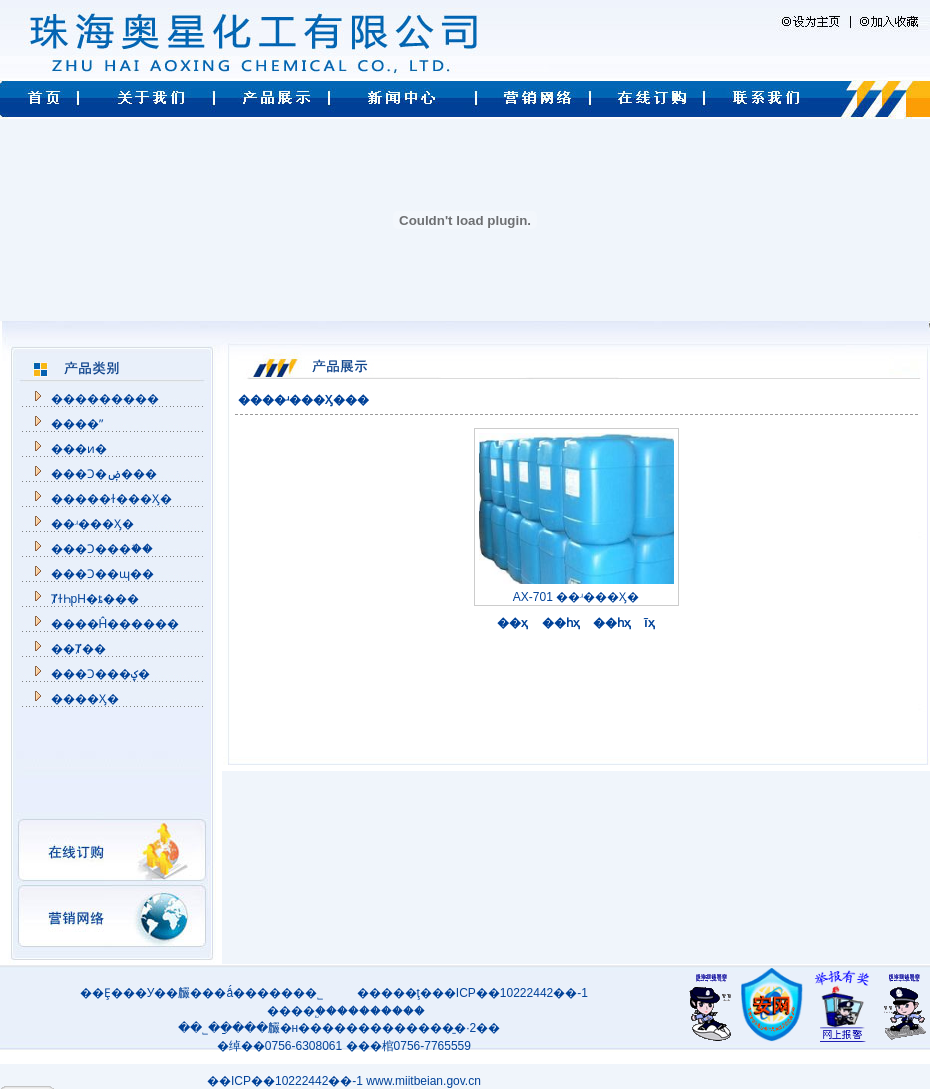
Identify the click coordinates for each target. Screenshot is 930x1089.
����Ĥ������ (115, 624)
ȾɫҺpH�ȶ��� (95, 599)
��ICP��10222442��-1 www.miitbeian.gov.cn (344, 1081)
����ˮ (77, 424)
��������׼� (105, 399)
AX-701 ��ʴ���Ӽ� (576, 590)
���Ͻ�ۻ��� (104, 474)
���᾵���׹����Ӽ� (85, 699)
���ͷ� (79, 449)
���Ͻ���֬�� (102, 549)
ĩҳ (646, 623)
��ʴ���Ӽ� (92, 524)
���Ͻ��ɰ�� (102, 574)
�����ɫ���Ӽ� (111, 499)
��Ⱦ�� (78, 649)
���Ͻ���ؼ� (100, 674)
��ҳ (510, 623)
